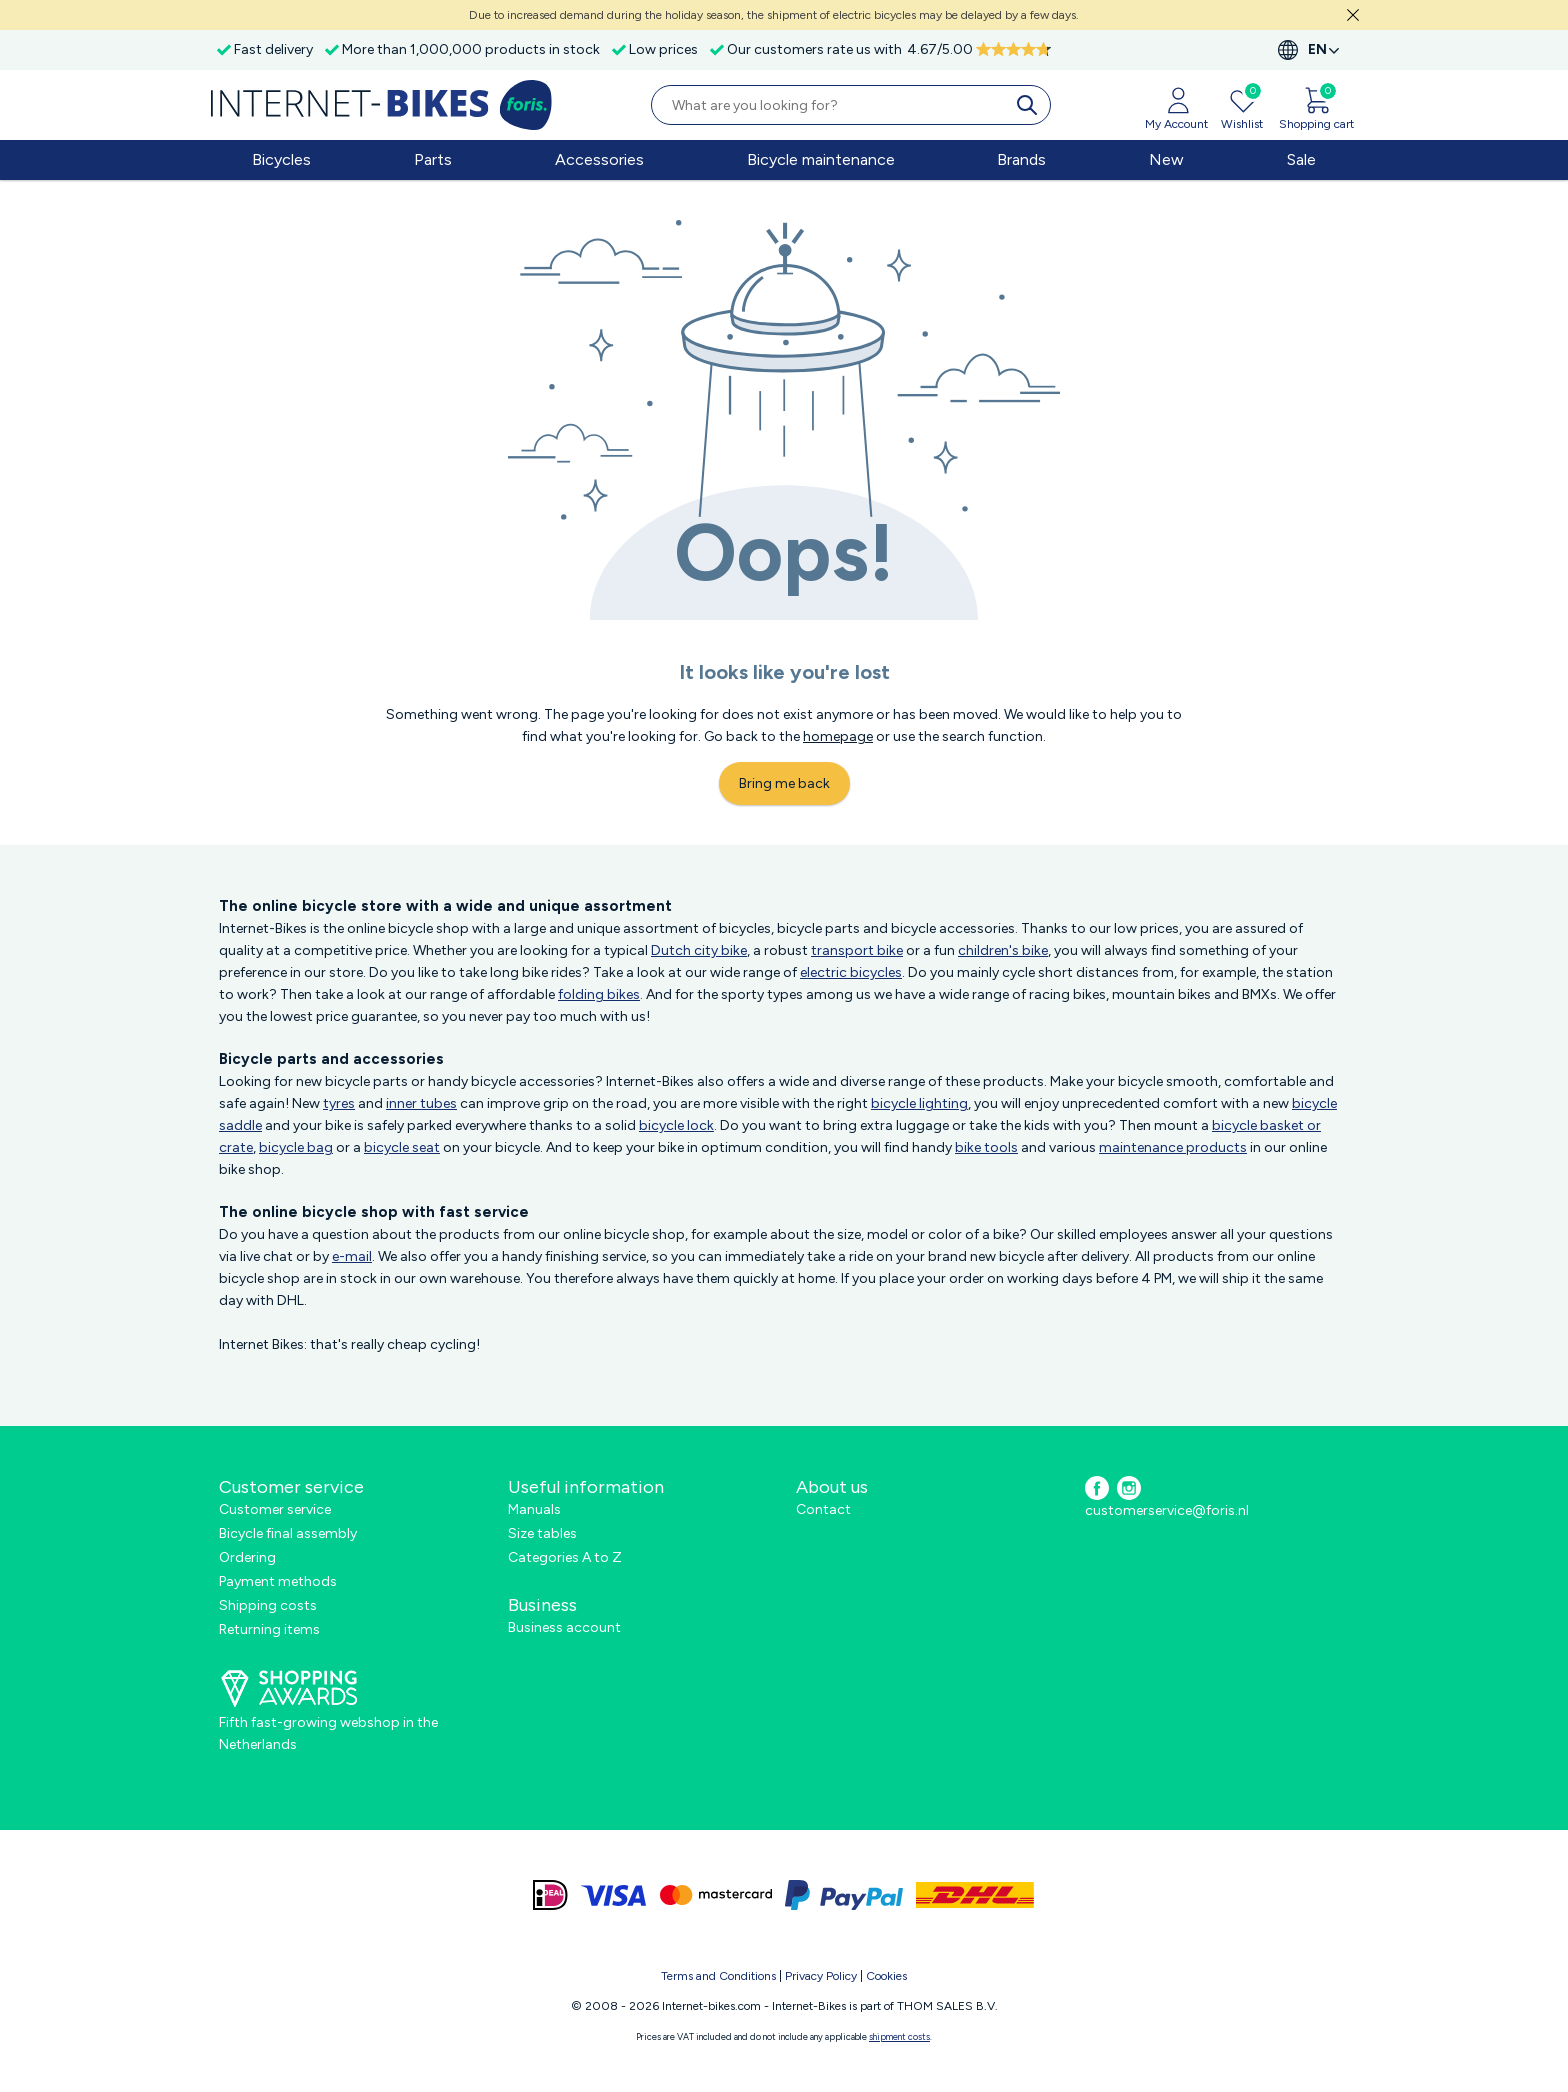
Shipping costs (268, 1605)
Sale (1301, 159)
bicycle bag (296, 1147)
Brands (1021, 159)
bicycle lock (676, 1125)
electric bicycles (851, 972)
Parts (433, 159)
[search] (1031, 105)
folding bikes (599, 994)
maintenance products (1173, 1147)
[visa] (614, 1895)
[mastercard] (716, 1895)
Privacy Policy (821, 1976)
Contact (823, 1509)
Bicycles (281, 159)
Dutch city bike (699, 950)
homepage (838, 736)
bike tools (986, 1147)
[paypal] (844, 1895)
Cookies (886, 1976)
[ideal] (550, 1895)
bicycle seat (402, 1147)
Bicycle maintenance (821, 159)
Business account (564, 1627)
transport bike (857, 950)
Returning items (269, 1629)
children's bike (1003, 950)
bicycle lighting (919, 1103)
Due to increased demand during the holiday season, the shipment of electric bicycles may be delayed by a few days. (774, 15)
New (1166, 159)
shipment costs (899, 2036)
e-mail (352, 1256)
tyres (339, 1103)
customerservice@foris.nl (1167, 1510)
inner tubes (421, 1103)
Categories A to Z (565, 1557)
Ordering (247, 1557)
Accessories (599, 159)
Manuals (534, 1509)
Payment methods (278, 1581)
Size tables (542, 1533)
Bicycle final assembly (288, 1533)
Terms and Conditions (718, 1976)
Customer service (275, 1509)
